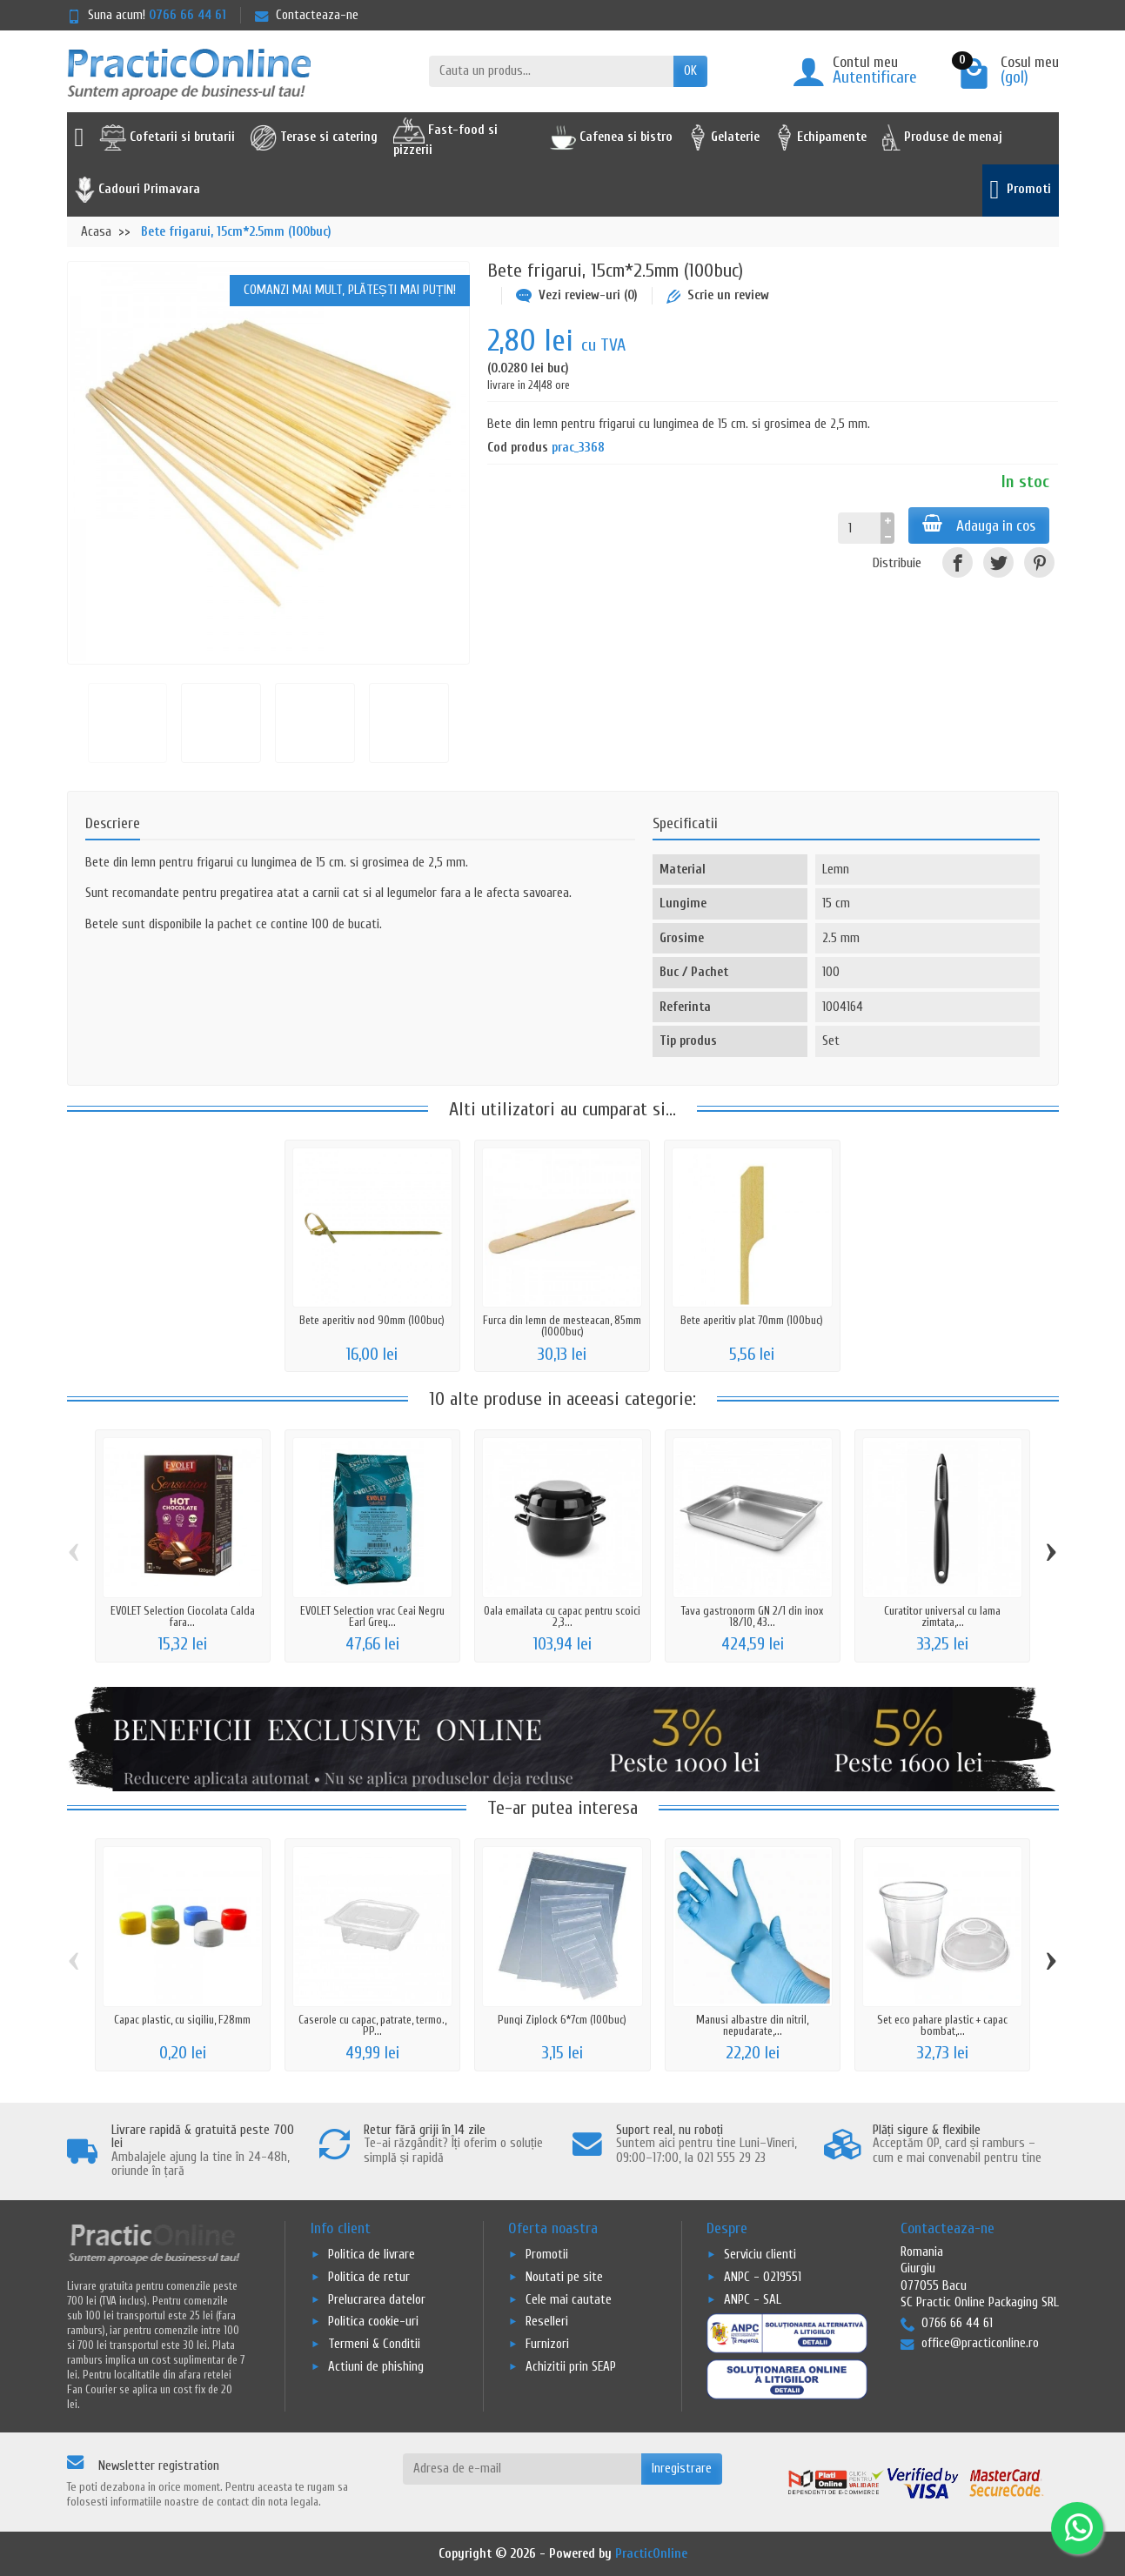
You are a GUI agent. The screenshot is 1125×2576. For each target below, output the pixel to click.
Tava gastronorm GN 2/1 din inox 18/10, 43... (752, 1616)
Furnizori (547, 2344)
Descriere (112, 823)
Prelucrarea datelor (376, 2299)
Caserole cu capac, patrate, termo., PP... (372, 2025)
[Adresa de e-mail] (522, 2469)
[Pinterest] (1039, 562)
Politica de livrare (371, 2254)
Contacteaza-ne (306, 15)
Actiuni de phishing (376, 2366)
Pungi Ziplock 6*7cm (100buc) (562, 2019)
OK (690, 71)
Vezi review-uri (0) (577, 295)
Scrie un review (717, 295)
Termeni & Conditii (374, 2344)
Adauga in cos (978, 524)
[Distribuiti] (957, 562)
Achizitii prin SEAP (571, 2366)
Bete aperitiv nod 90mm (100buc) (372, 1320)
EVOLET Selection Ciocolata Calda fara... (182, 1616)
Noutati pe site (564, 2277)
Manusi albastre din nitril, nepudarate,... (752, 2025)
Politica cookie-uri (373, 2321)
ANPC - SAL (752, 2299)
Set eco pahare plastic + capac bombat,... (942, 2025)
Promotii (547, 2254)
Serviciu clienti (760, 2254)
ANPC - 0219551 (762, 2277)
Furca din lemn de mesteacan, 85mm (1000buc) (562, 1326)
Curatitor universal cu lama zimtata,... (942, 1616)
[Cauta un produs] (551, 71)
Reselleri (547, 2321)
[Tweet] (998, 562)
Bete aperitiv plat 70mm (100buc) (751, 1320)
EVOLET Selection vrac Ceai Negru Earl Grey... (372, 1616)
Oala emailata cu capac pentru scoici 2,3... (562, 1616)
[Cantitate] (859, 528)
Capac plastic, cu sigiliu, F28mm (182, 2019)
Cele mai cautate (569, 2299)
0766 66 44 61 (187, 15)
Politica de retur (369, 2277)
